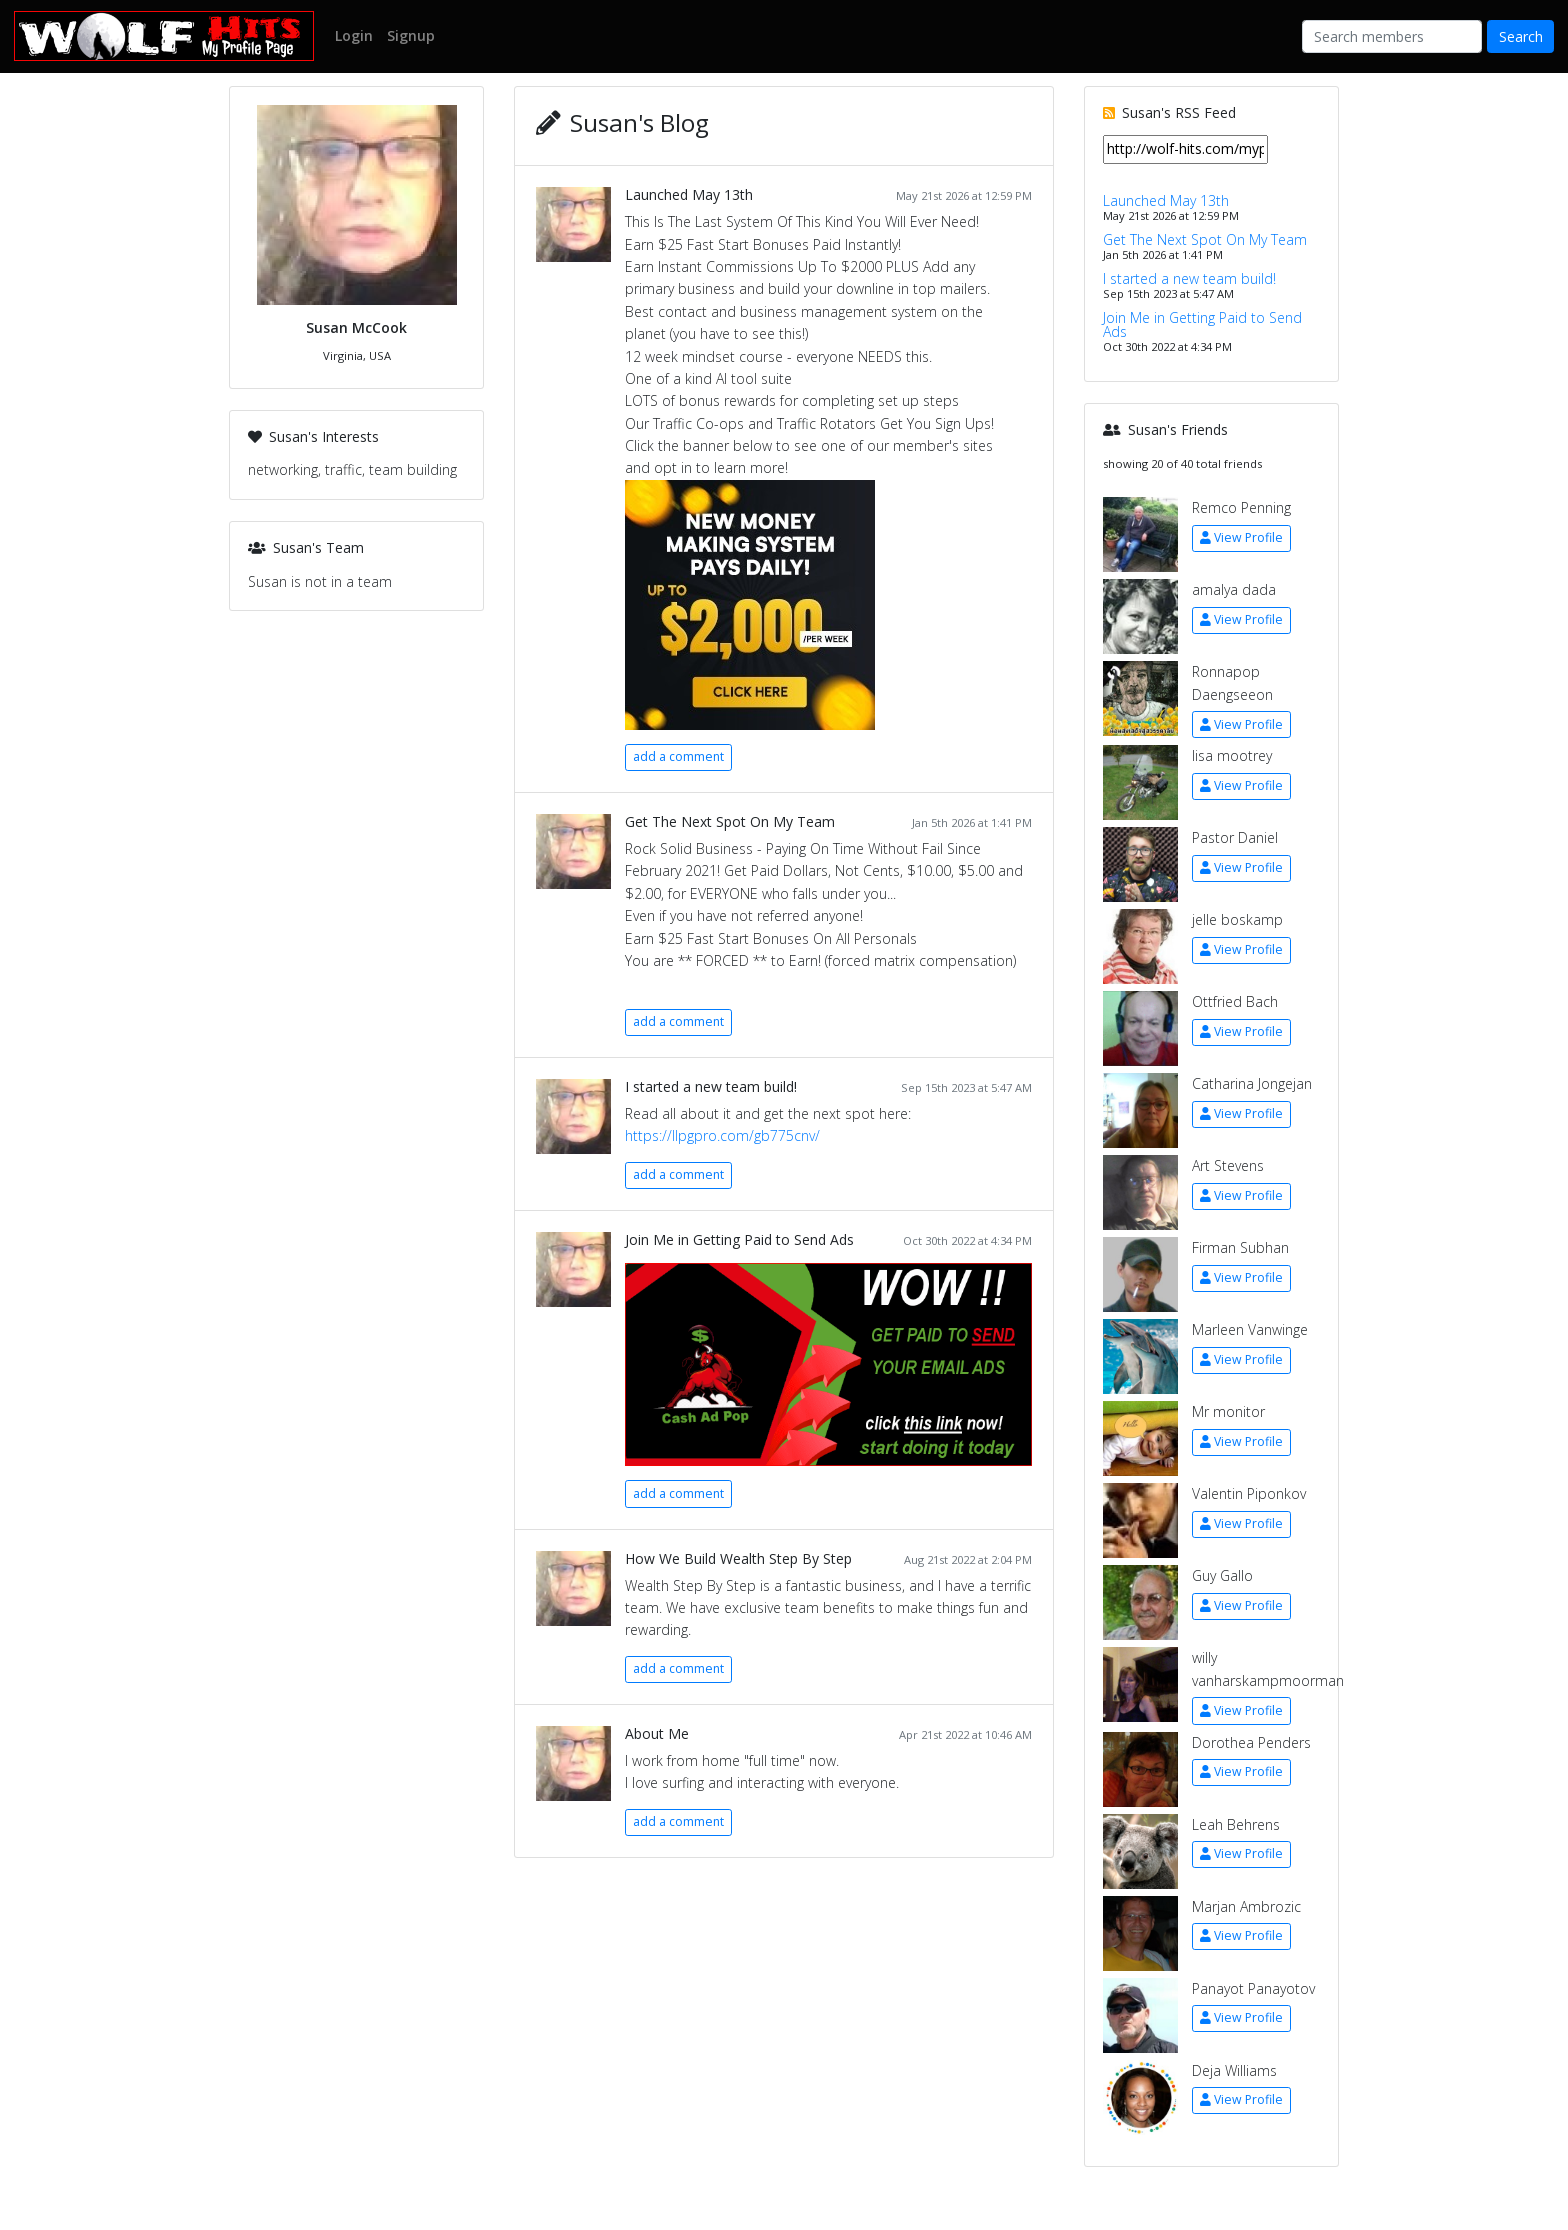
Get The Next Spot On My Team (730, 821)
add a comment (678, 756)
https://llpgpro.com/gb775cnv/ (722, 1135)
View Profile (1241, 537)
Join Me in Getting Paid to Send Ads (739, 1239)
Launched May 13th (689, 194)
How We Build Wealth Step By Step (738, 1558)
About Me (657, 1733)
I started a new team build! (711, 1086)
